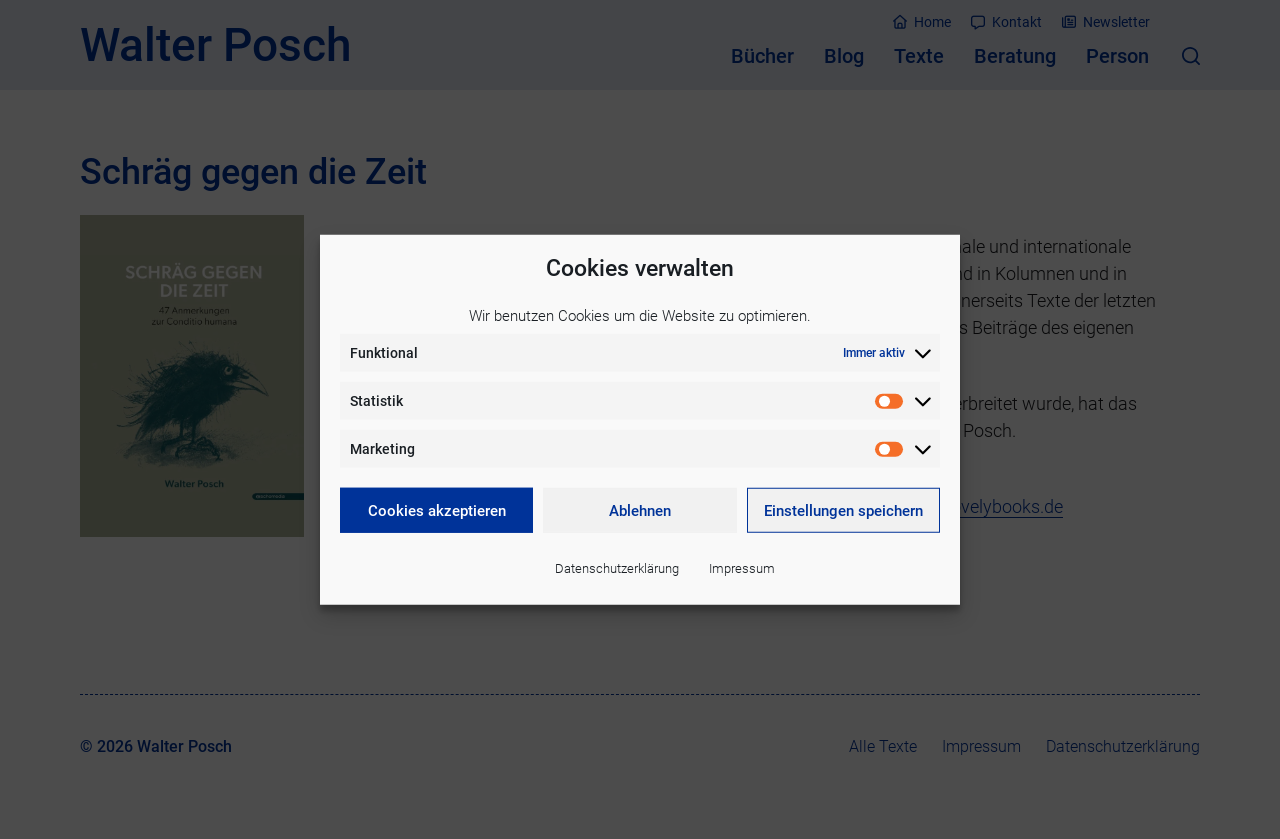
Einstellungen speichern (843, 510)
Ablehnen (640, 510)
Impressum (742, 568)
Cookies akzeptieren (437, 510)
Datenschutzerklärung (617, 568)
